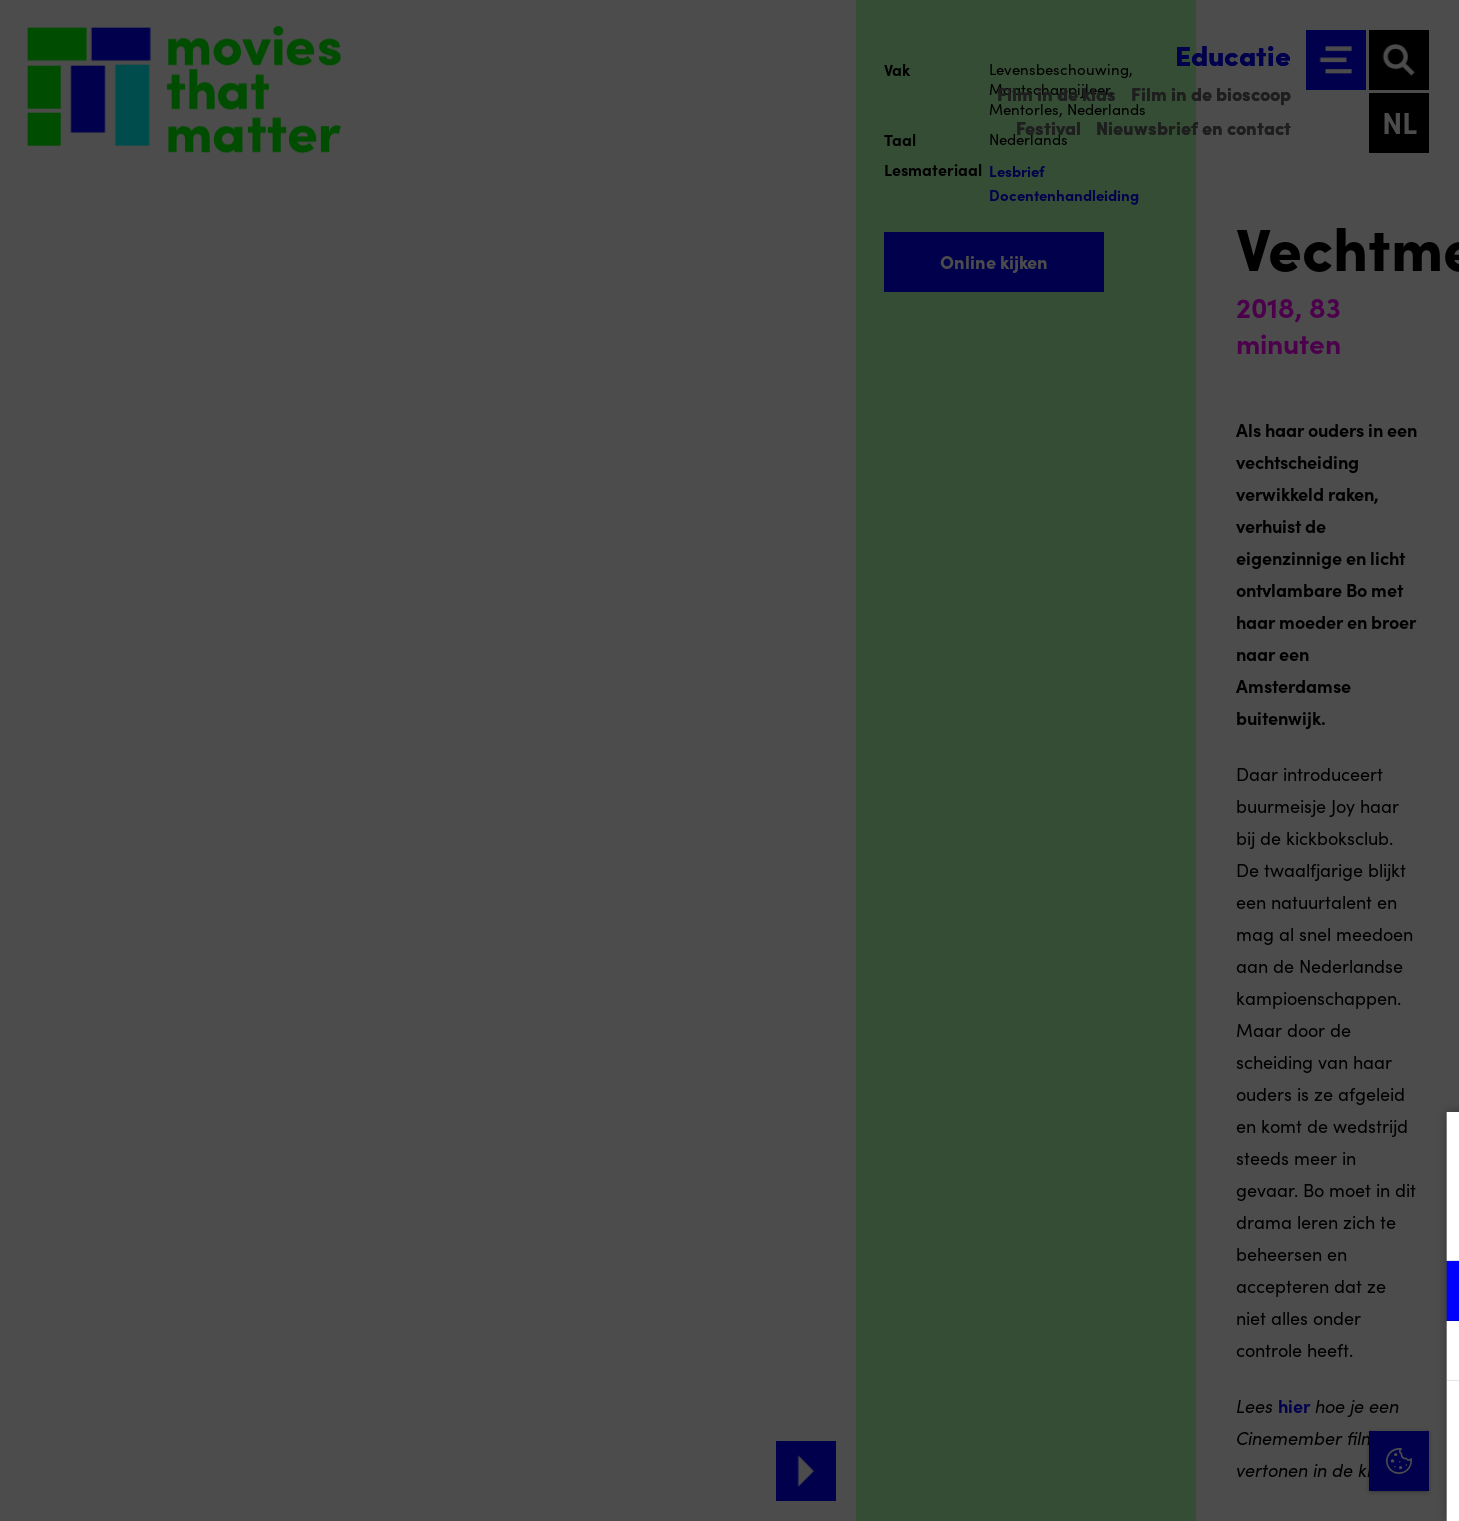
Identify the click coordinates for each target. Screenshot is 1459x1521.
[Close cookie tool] (1428, 1148)
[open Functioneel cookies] (1427, 1293)
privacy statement (1209, 1225)
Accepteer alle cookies (1289, 1425)
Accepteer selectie (1289, 1483)
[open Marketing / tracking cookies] (1427, 1353)
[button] (1269, 1290)
